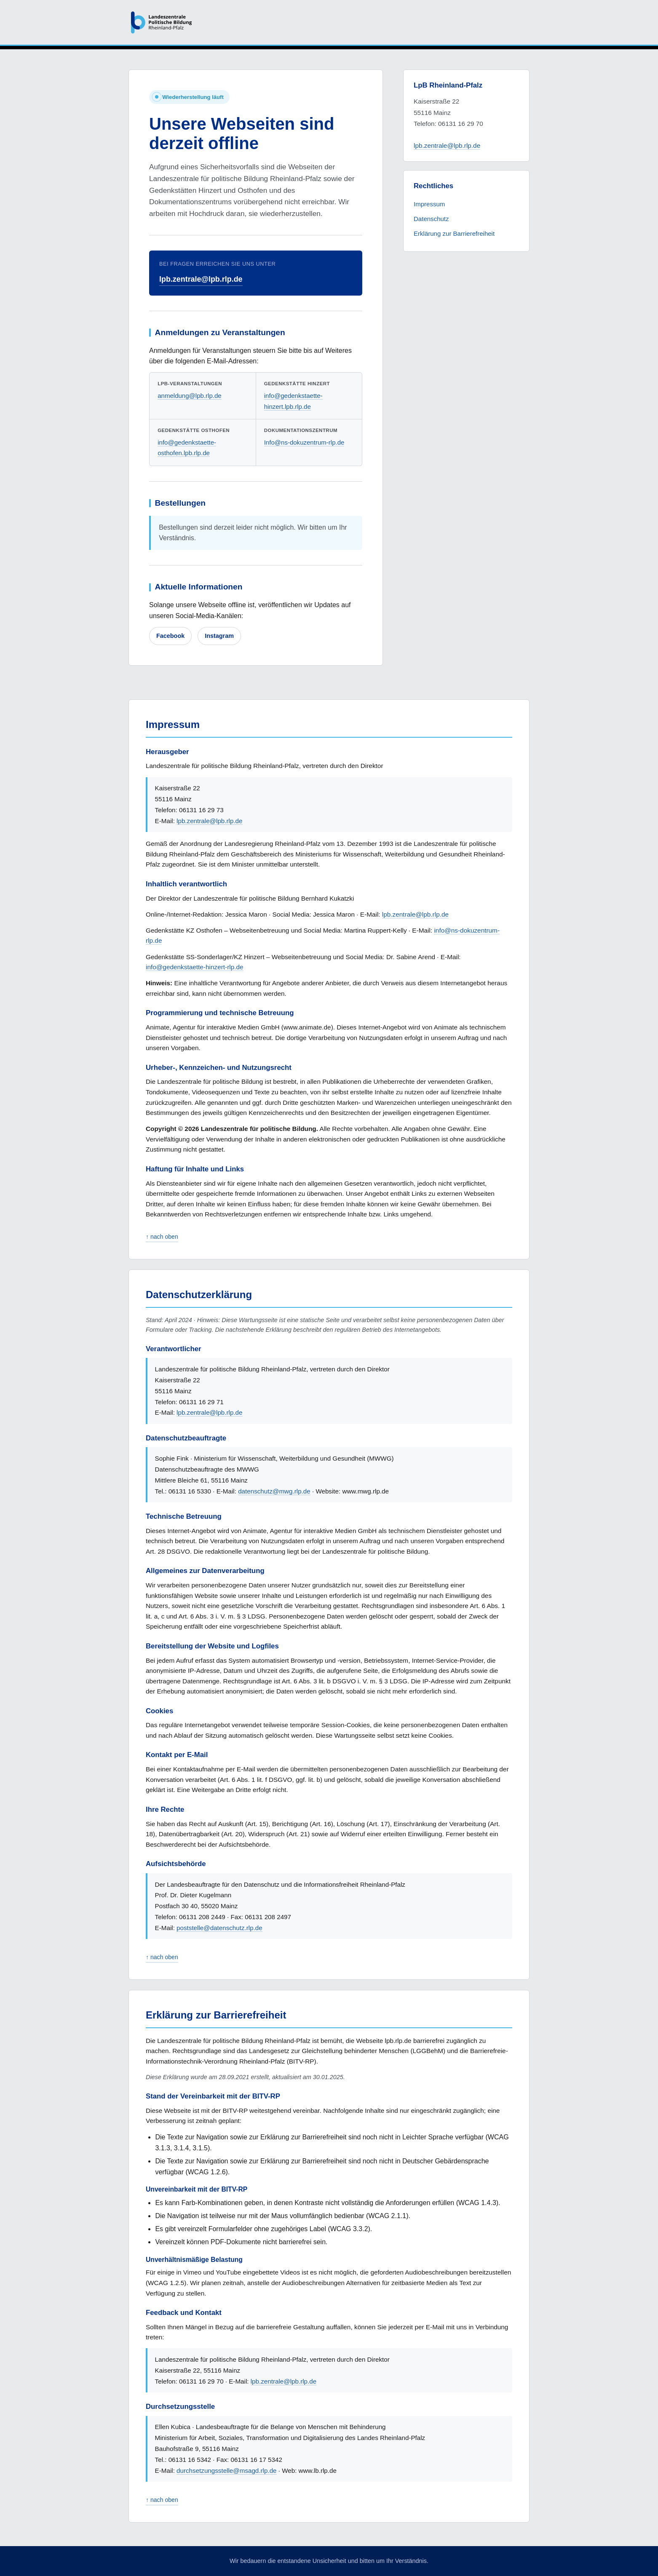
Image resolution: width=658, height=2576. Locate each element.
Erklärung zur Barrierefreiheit (454, 233)
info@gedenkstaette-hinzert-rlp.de (194, 967)
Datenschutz (431, 218)
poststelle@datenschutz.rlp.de (219, 1927)
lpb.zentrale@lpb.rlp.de (201, 279)
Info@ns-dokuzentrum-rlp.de (304, 442)
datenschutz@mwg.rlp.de (274, 1491)
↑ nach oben (162, 1236)
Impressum (429, 204)
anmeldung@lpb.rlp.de (189, 395)
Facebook (170, 635)
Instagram (219, 635)
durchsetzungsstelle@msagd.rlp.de (226, 2470)
